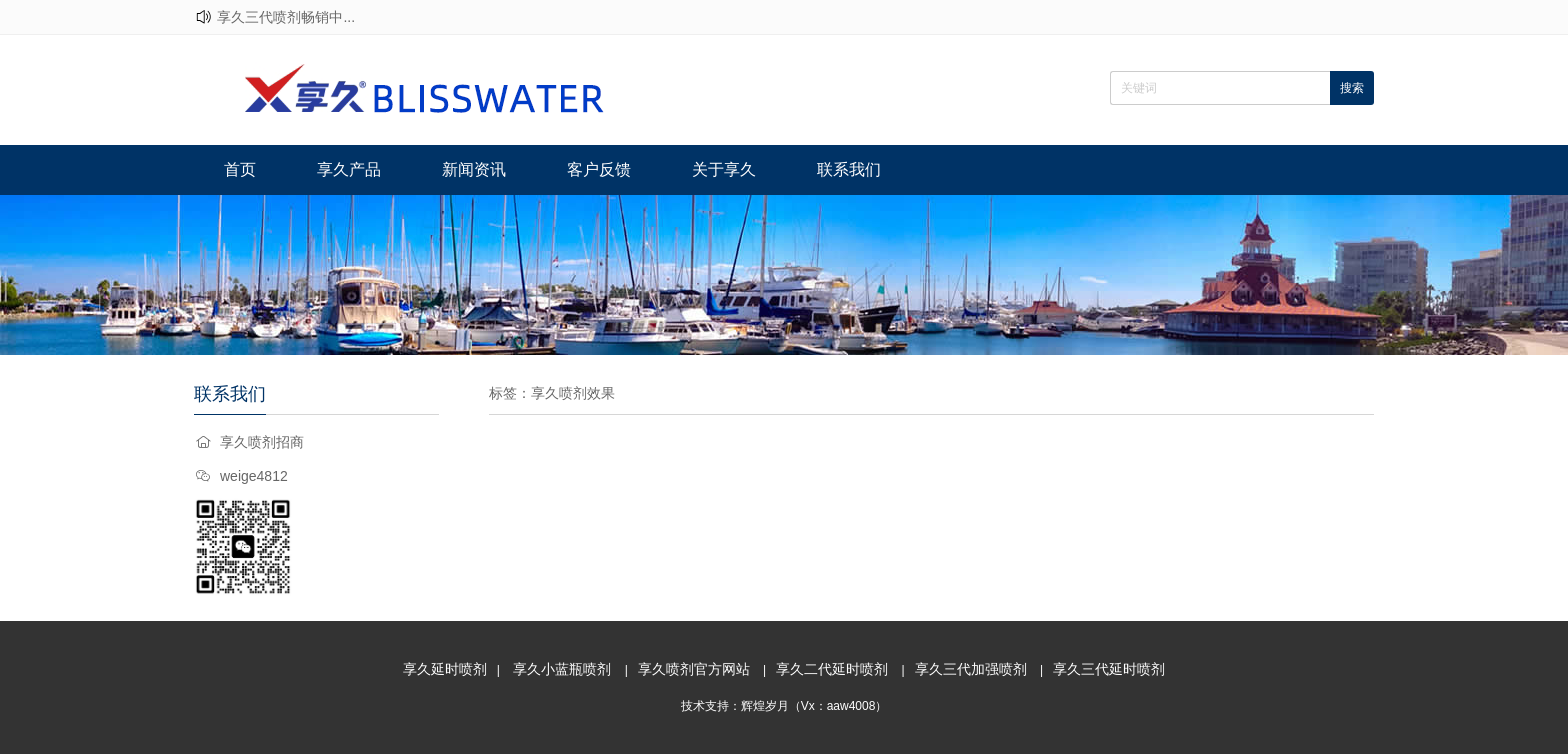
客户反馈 (599, 169)
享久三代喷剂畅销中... (286, 17)
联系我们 (849, 169)
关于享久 (724, 169)
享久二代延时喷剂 (832, 669)
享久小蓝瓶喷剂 (562, 669)
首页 (240, 169)
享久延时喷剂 (445, 669)
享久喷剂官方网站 (694, 669)
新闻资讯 (474, 169)
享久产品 (349, 169)
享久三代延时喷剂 (1109, 669)
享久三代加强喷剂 (971, 669)
